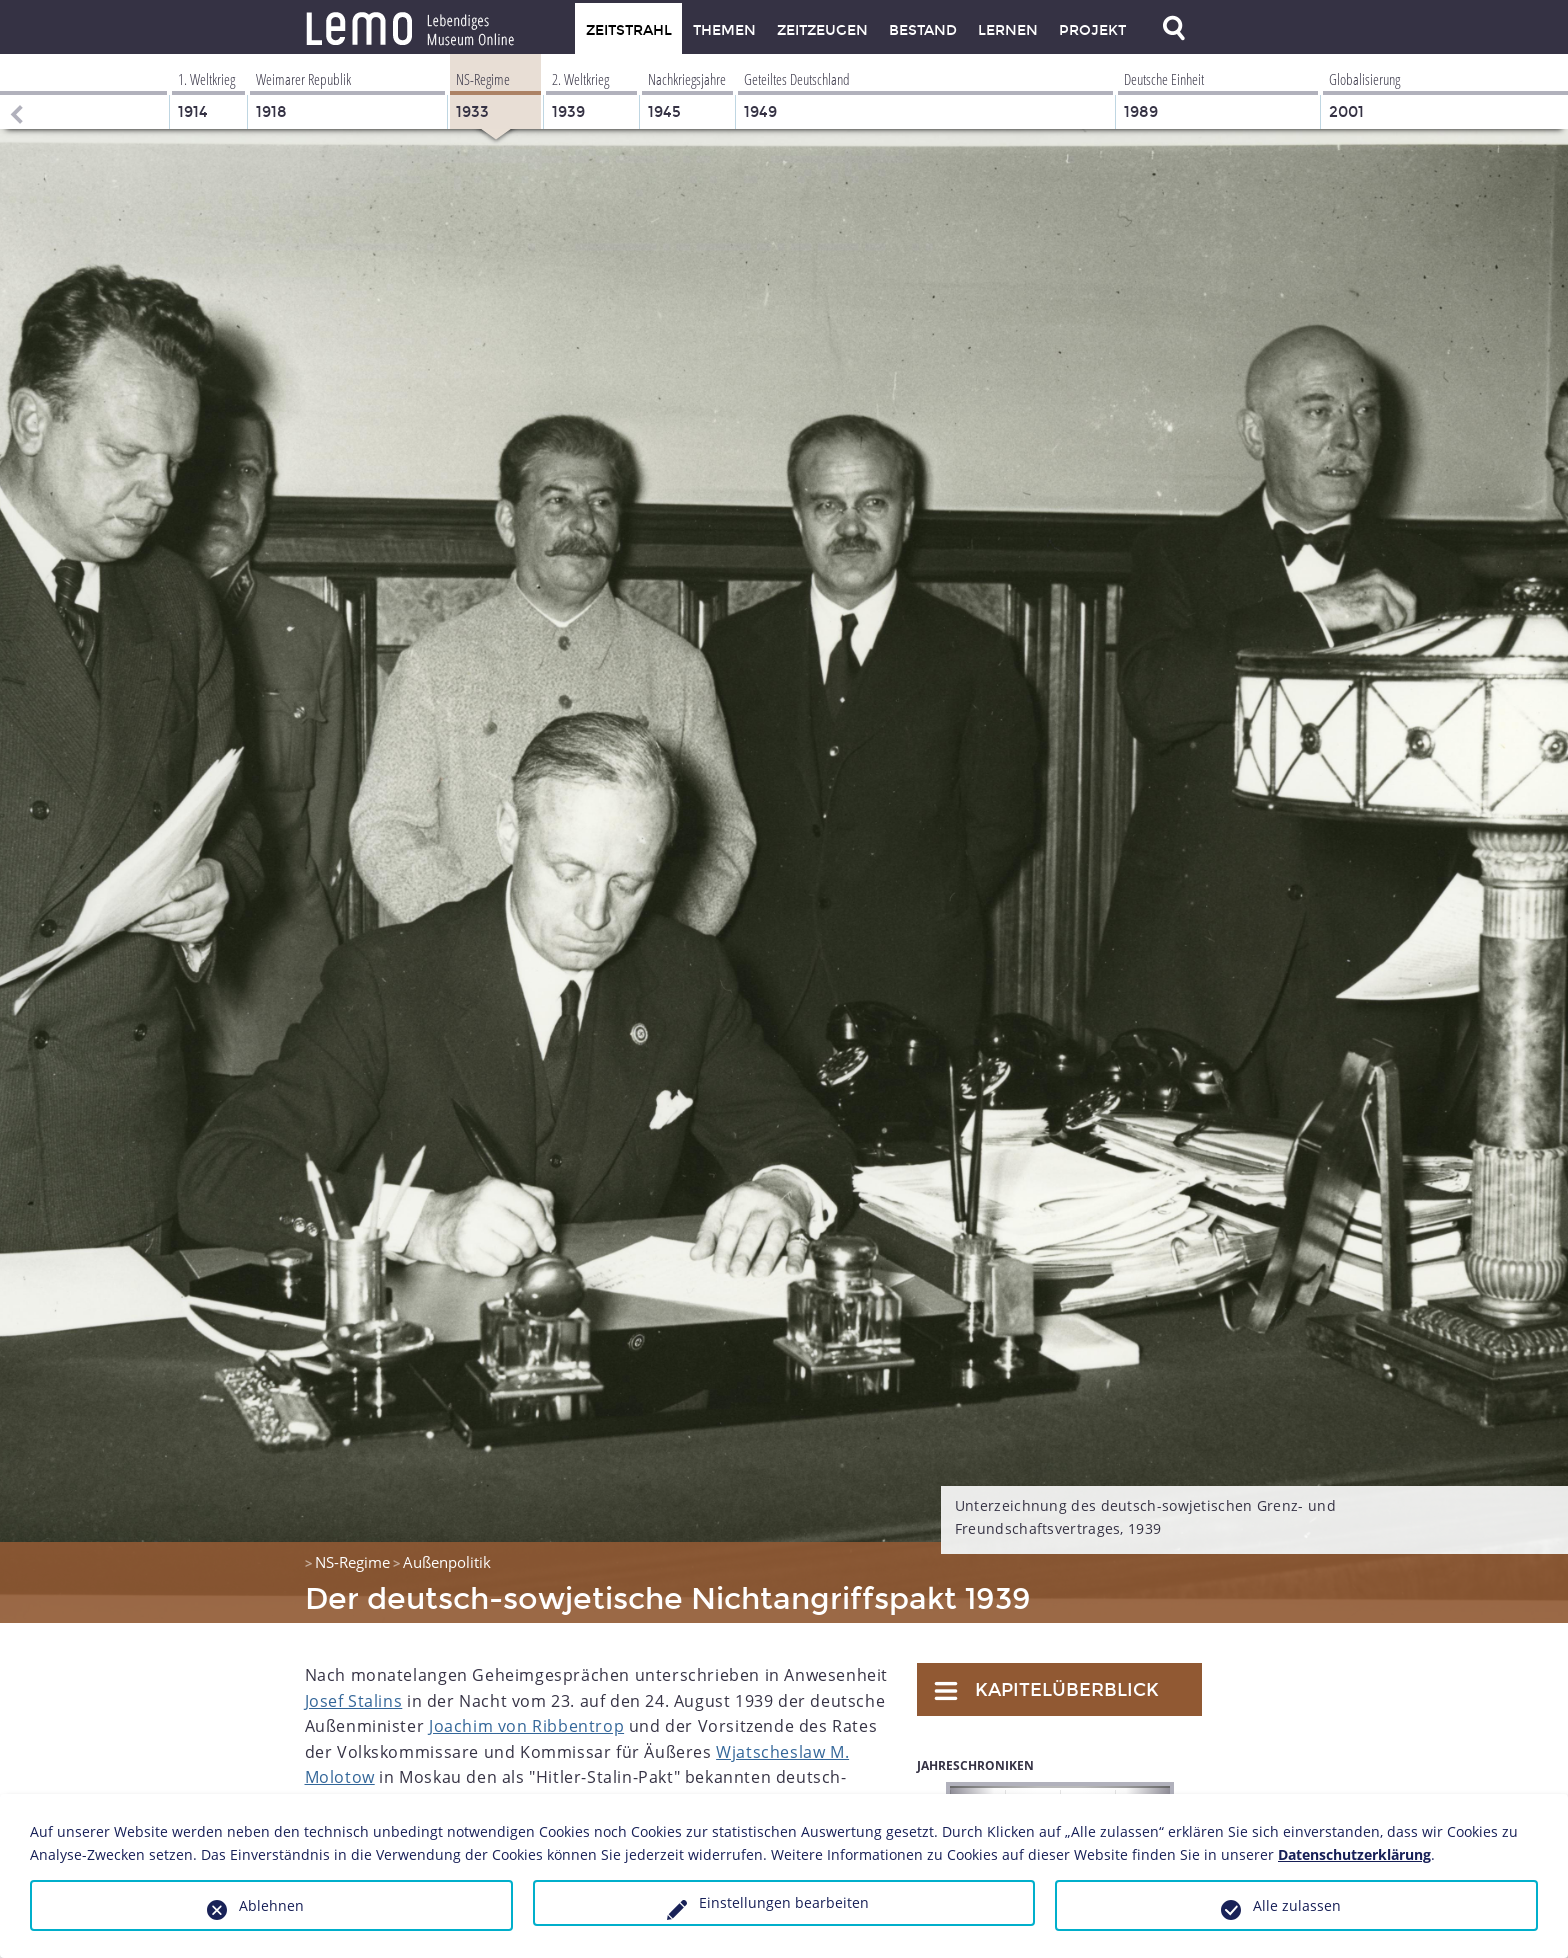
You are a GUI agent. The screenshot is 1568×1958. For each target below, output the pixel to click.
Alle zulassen (1297, 1905)
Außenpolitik (447, 1562)
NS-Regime (352, 1562)
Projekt (1092, 30)
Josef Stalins (354, 1701)
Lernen (1008, 30)
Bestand (923, 30)
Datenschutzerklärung (1354, 1854)
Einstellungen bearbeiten (784, 1902)
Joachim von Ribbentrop (526, 1726)
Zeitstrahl (629, 30)
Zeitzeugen (822, 30)
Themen (724, 30)
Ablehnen (271, 1905)
